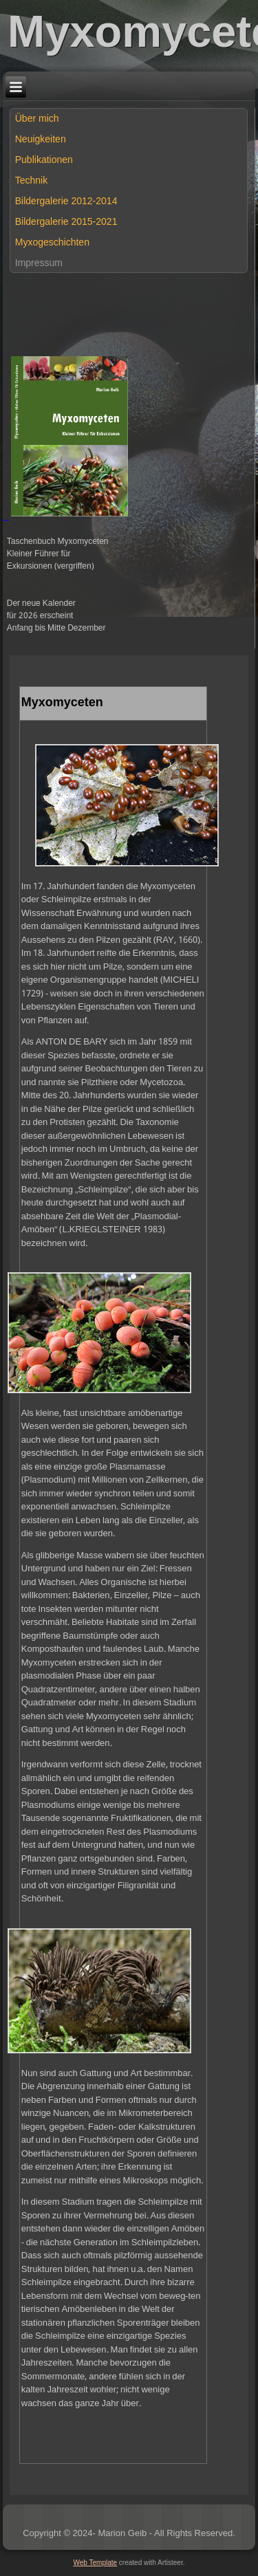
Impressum (39, 262)
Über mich (37, 118)
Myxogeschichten (52, 242)
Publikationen (44, 159)
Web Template (96, 2562)
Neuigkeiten (40, 138)
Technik (31, 180)
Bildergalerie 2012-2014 (66, 200)
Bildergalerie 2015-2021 (66, 221)
